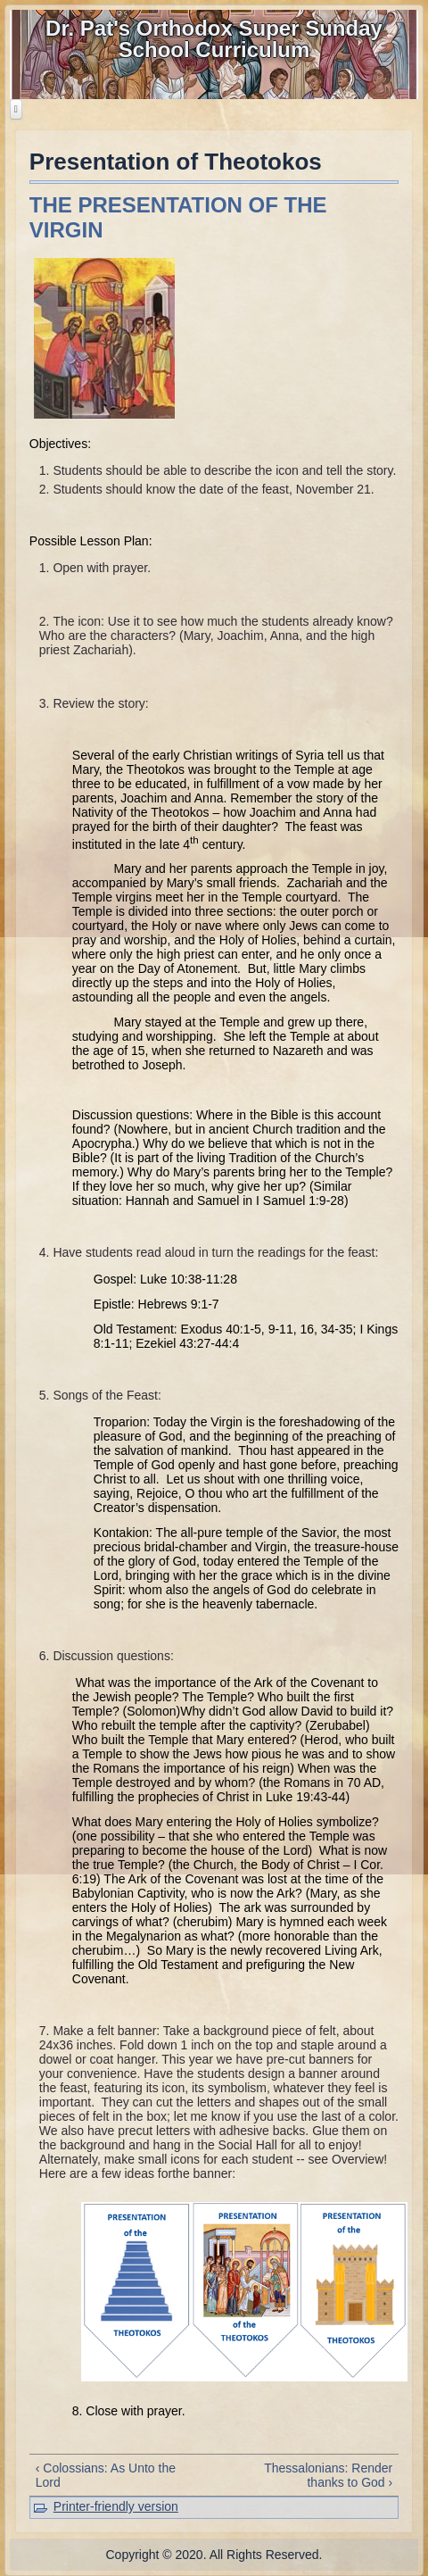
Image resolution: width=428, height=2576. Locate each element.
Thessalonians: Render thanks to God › (328, 2475)
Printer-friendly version (116, 2506)
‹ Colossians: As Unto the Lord (106, 2475)
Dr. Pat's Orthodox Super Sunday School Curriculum (214, 39)
